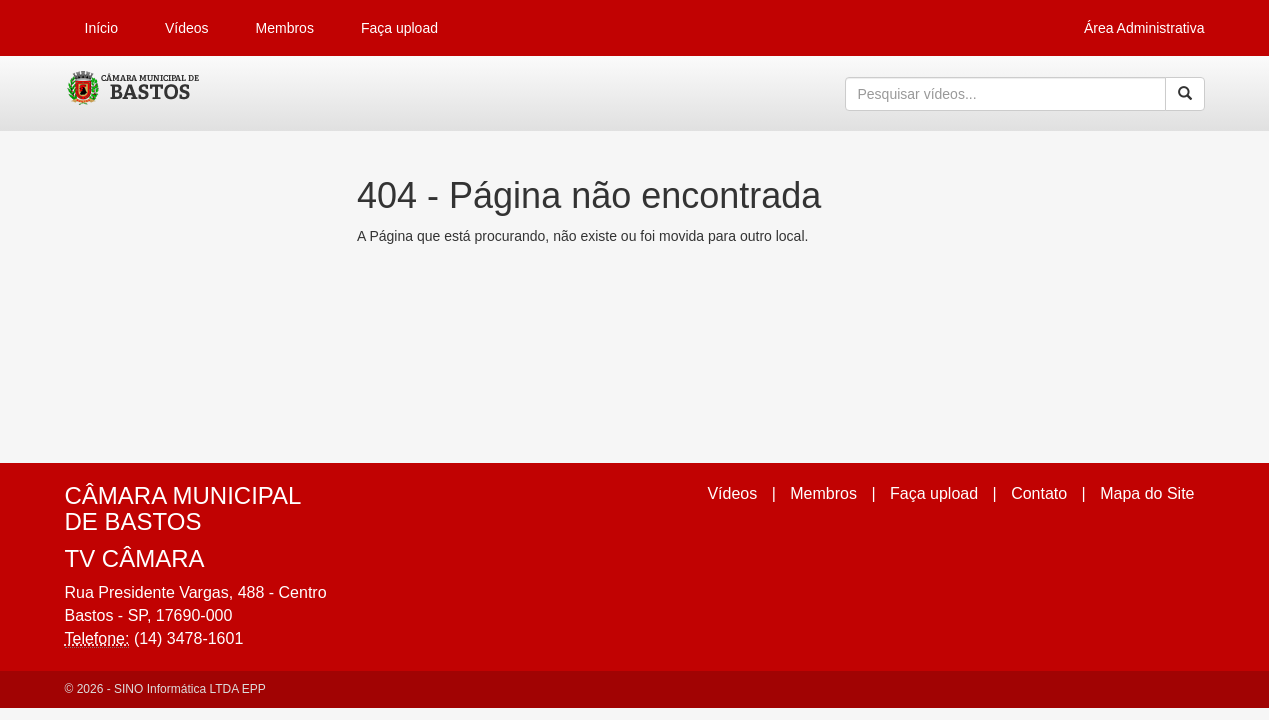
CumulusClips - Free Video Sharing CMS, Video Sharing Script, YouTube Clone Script (134, 94)
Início (101, 28)
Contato (1039, 493)
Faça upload (399, 28)
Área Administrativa (1144, 28)
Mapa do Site (1147, 493)
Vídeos (187, 28)
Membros (285, 28)
